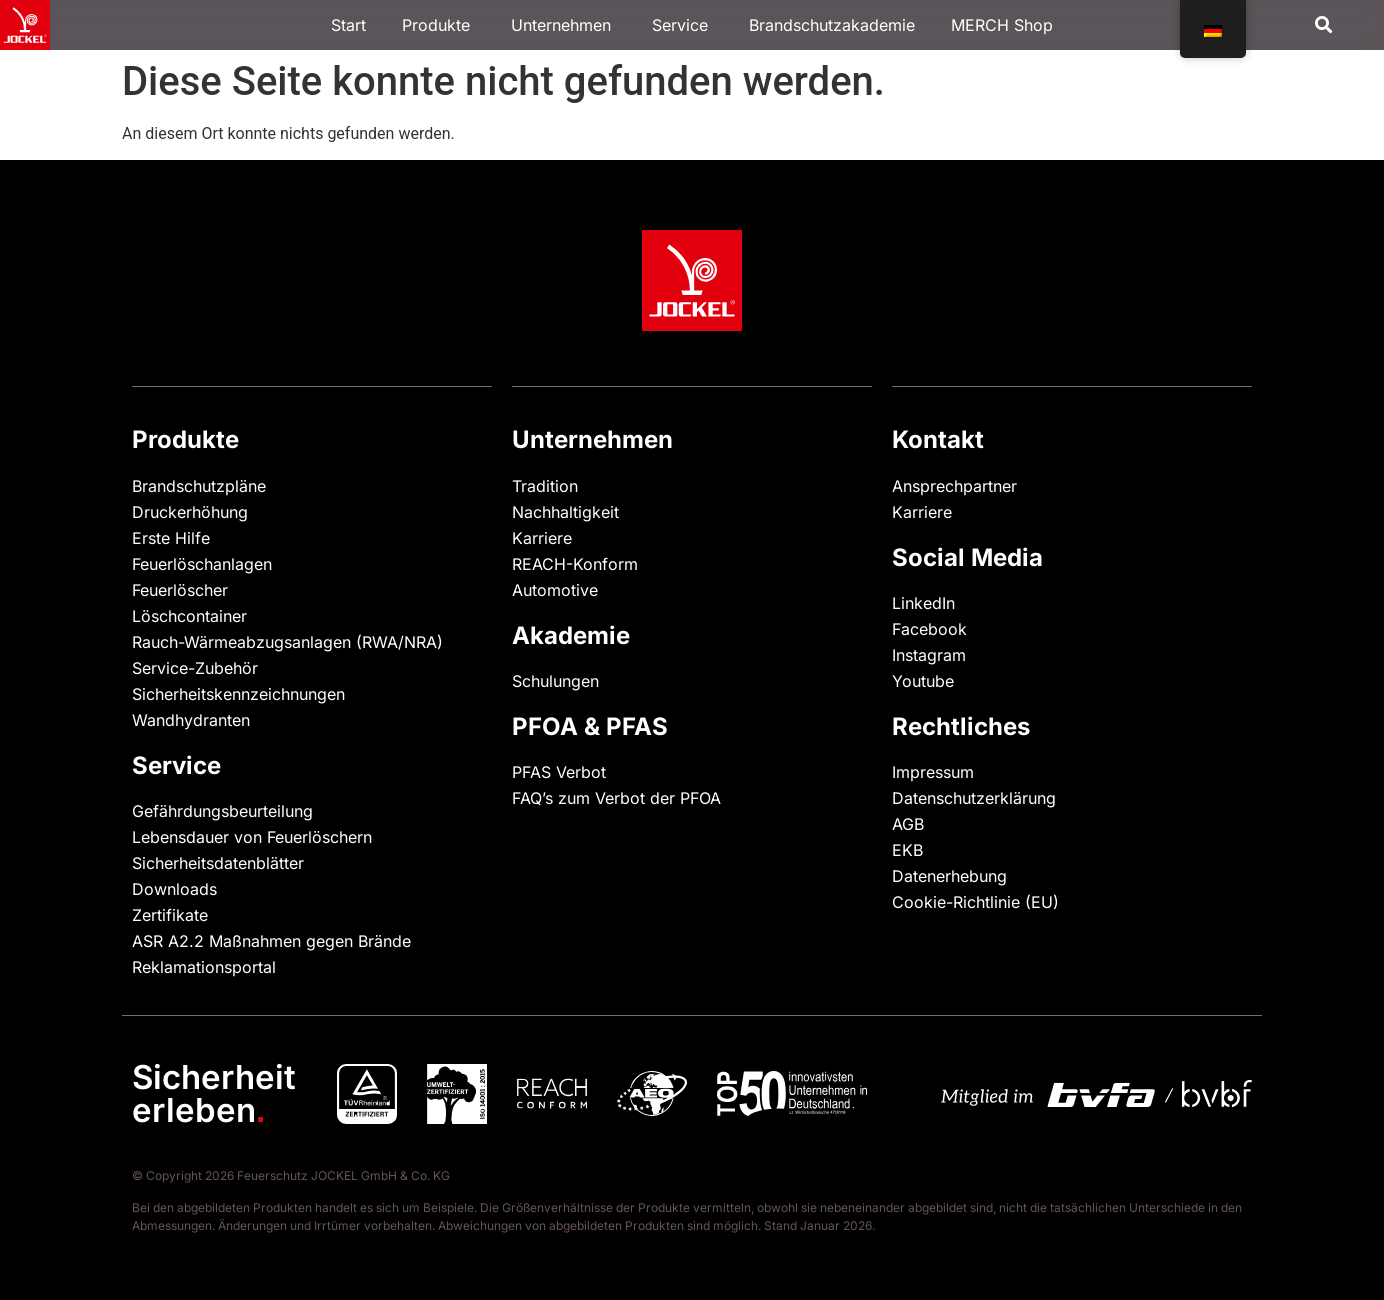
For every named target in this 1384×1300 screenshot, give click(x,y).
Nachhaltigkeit (565, 512)
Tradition (545, 486)
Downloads (174, 889)
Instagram (929, 655)
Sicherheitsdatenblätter (218, 863)
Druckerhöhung (190, 512)
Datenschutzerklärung (974, 798)
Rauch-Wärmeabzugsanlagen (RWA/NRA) (287, 642)
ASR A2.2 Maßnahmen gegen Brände (271, 941)
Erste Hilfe (171, 538)
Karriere (542, 538)
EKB (907, 850)
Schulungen (555, 681)
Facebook (929, 629)
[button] (1323, 25)
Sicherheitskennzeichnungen (238, 694)
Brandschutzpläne (199, 486)
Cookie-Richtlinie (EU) (975, 902)
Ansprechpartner (954, 486)
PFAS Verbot (559, 772)
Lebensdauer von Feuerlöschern (252, 837)
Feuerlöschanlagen (202, 564)
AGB (908, 824)
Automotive (555, 590)
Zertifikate (170, 915)
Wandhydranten (191, 720)
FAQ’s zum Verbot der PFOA (616, 798)
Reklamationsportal (204, 967)
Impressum (933, 772)
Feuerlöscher (180, 590)
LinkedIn (923, 603)
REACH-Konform (575, 564)
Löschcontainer (189, 616)
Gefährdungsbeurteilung (222, 811)
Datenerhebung (949, 876)
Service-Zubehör (195, 668)
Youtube (923, 681)
